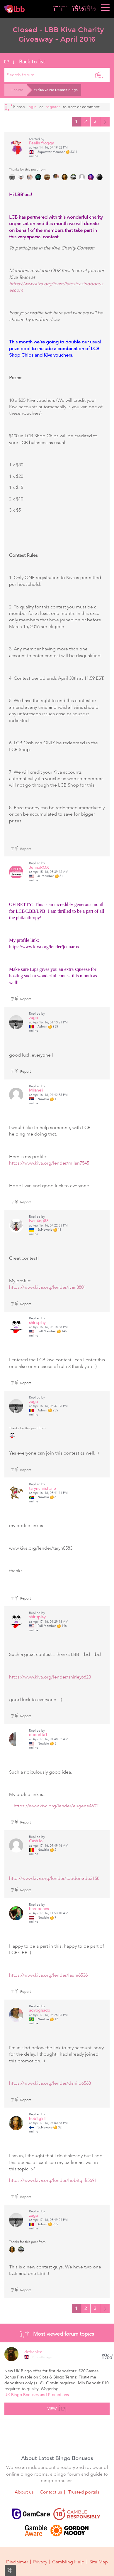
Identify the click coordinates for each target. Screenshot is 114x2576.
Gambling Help (68, 2562)
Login (32, 106)
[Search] (99, 75)
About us (24, 2492)
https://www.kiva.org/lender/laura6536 (48, 1975)
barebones (39, 1909)
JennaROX (39, 867)
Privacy (40, 2562)
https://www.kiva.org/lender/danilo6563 (50, 2083)
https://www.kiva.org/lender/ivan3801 (47, 1287)
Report (21, 848)
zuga (33, 1017)
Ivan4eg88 (39, 1221)
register (53, 106)
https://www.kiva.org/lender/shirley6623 (51, 1677)
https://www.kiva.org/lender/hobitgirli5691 (53, 2180)
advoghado (39, 2010)
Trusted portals (83, 2492)
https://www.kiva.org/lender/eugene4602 (56, 1806)
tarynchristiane (42, 1488)
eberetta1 (38, 1734)
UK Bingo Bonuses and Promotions (36, 2395)
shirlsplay (37, 1322)
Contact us (51, 2492)
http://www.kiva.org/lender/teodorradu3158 (54, 1878)
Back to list (24, 61)
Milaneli (36, 1090)
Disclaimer (17, 2562)
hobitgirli (37, 2118)
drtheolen (33, 2352)
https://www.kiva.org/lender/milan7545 (49, 1163)
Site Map (98, 2562)
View (57, 2407)
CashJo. (36, 1841)
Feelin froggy (41, 143)
